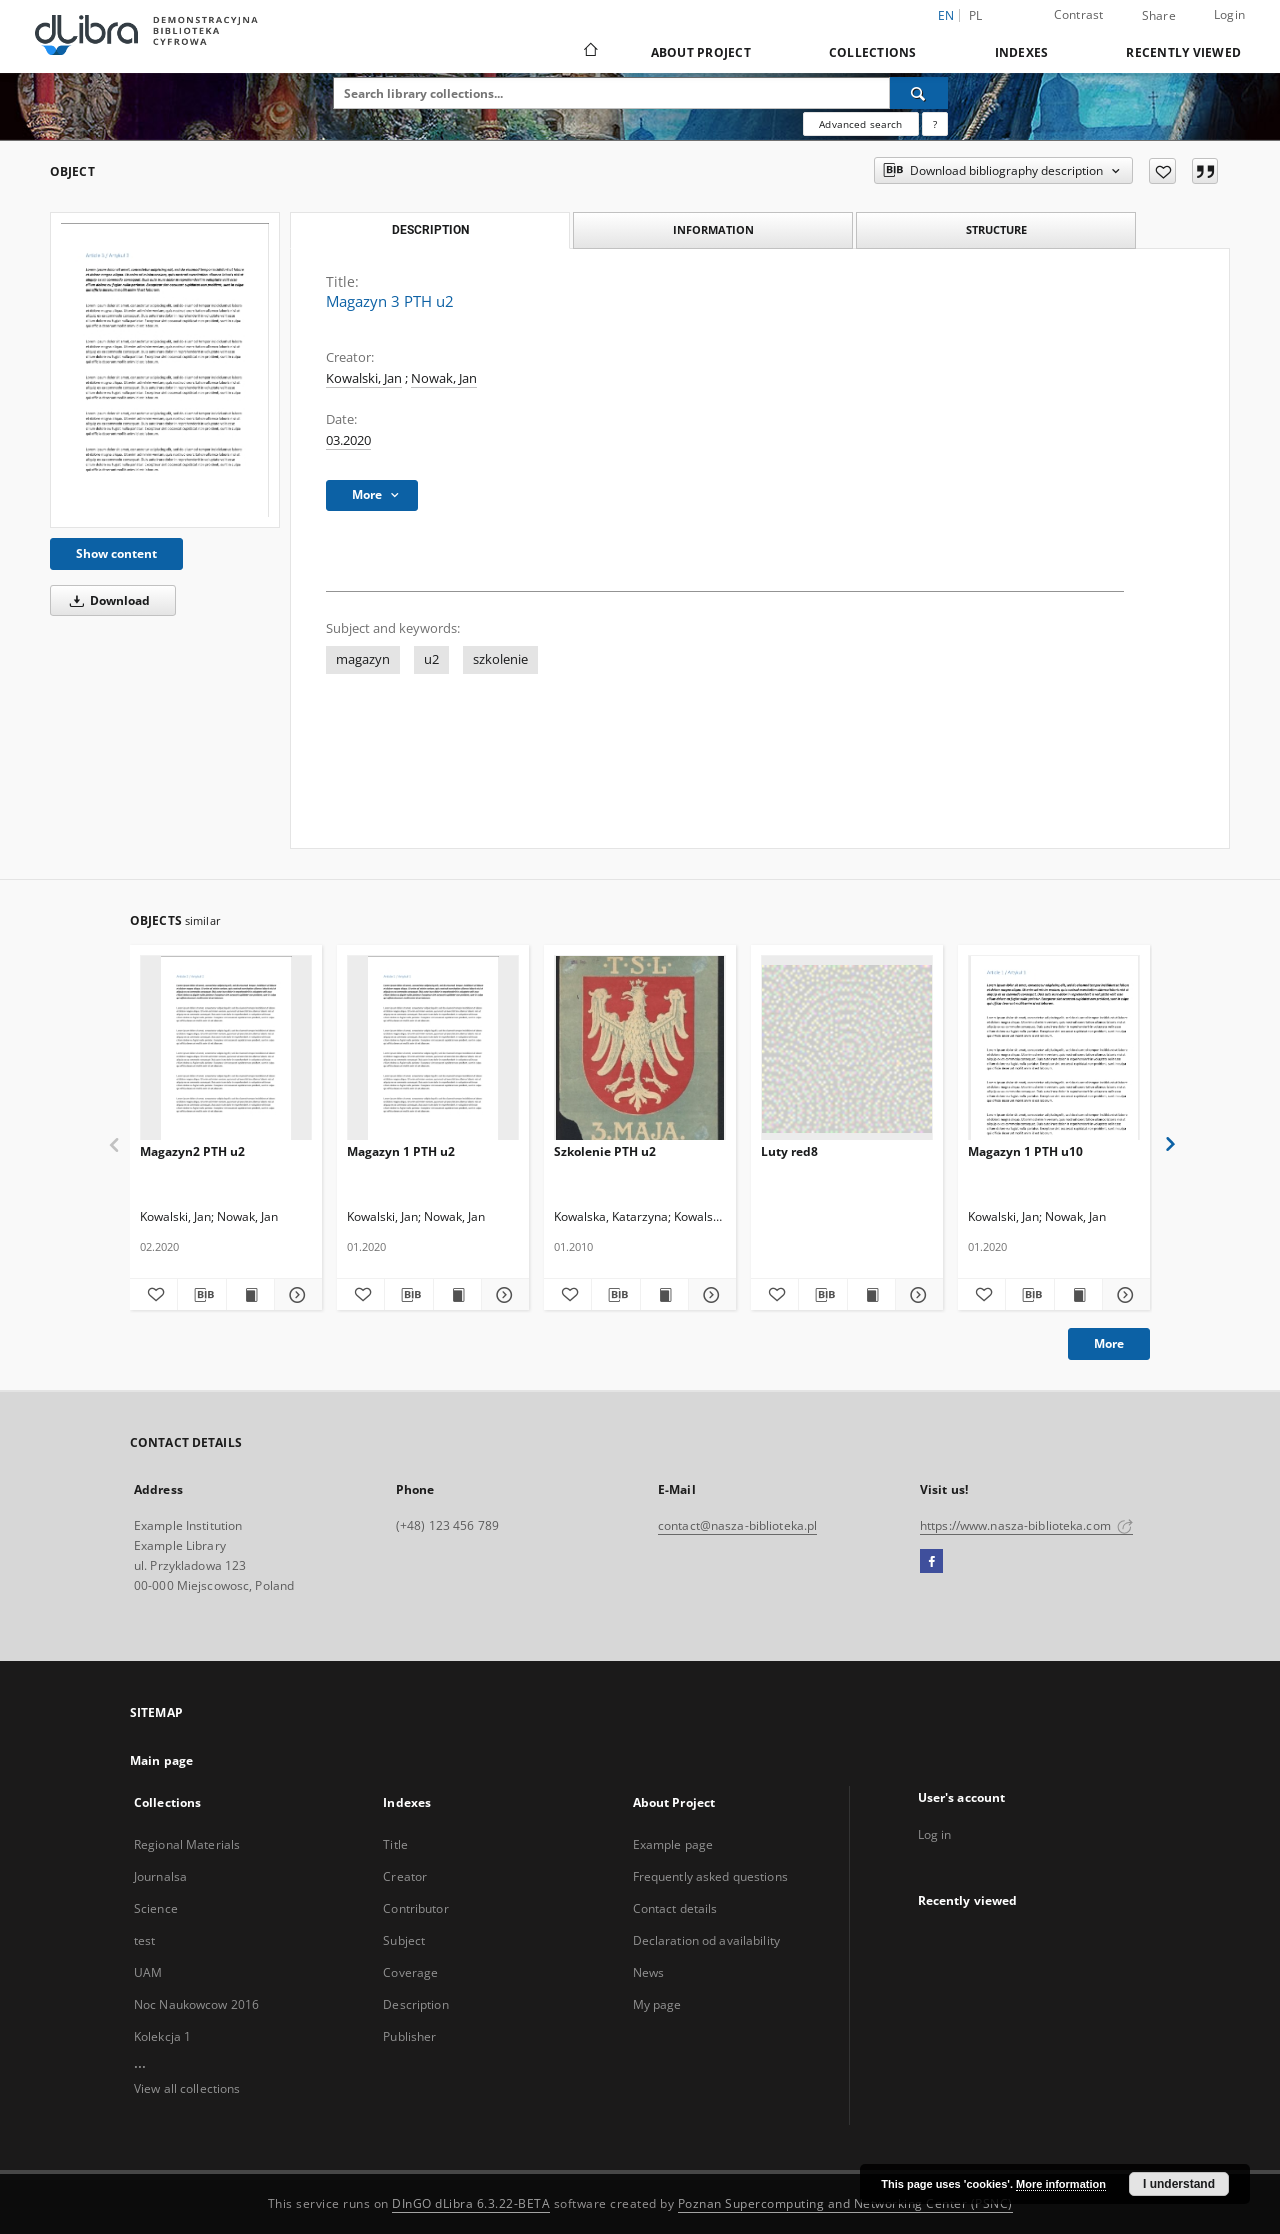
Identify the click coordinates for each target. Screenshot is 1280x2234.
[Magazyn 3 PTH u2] (165, 370)
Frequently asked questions (710, 1876)
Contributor (415, 1908)
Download (106, 600)
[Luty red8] (847, 1048)
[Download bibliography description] (201, 1295)
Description (415, 2004)
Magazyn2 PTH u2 (192, 1151)
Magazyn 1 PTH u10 (1025, 1151)
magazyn (363, 659)
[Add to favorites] (1162, 171)
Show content (116, 553)
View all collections (187, 2088)
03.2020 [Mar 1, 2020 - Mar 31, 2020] (348, 440)
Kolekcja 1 (162, 2036)
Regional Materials (187, 1844)
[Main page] (589, 52)
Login (1229, 14)
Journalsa (160, 1876)
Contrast (1079, 14)
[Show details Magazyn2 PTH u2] (295, 1295)
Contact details (675, 1908)
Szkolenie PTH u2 (605, 1151)
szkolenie (500, 659)
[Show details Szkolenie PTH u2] (709, 1295)
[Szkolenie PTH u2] (640, 1048)
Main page (161, 1760)
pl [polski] (976, 15)
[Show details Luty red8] (916, 1295)
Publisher (409, 2036)
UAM (148, 1972)
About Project (701, 52)
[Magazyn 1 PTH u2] (433, 1048)
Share (1159, 16)
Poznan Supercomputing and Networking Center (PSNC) (845, 2203)
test (144, 1940)
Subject (404, 1940)
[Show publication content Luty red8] (871, 1295)
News (648, 1972)
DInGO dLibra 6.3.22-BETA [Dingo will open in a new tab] (471, 2203)
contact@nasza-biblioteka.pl (737, 1525)
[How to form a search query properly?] (935, 124)
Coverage (410, 1972)
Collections (873, 52)
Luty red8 (789, 1151)
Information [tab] (713, 229)
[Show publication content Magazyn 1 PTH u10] (1078, 1295)
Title (395, 1844)
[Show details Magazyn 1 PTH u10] (1123, 1295)
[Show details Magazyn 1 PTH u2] (502, 1295)
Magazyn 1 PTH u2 (401, 1151)
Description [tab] (430, 230)
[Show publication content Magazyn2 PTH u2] (250, 1295)
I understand (1179, 2184)
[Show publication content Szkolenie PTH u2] (664, 1295)
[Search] (919, 93)
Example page (673, 1844)
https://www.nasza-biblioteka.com (1026, 1525)
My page (657, 2004)
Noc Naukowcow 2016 (196, 2004)
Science (156, 1908)
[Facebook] (931, 1562)
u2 (431, 659)
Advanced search (860, 124)
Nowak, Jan (444, 378)
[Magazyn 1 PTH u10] (1054, 1048)
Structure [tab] (996, 229)
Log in (935, 1834)
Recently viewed (1183, 52)
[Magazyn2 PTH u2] (226, 1048)
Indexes (1022, 52)
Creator (405, 1876)
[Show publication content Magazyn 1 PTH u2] (457, 1295)
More (1109, 1343)
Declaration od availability (706, 1940)
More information (1061, 2184)
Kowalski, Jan (364, 378)
